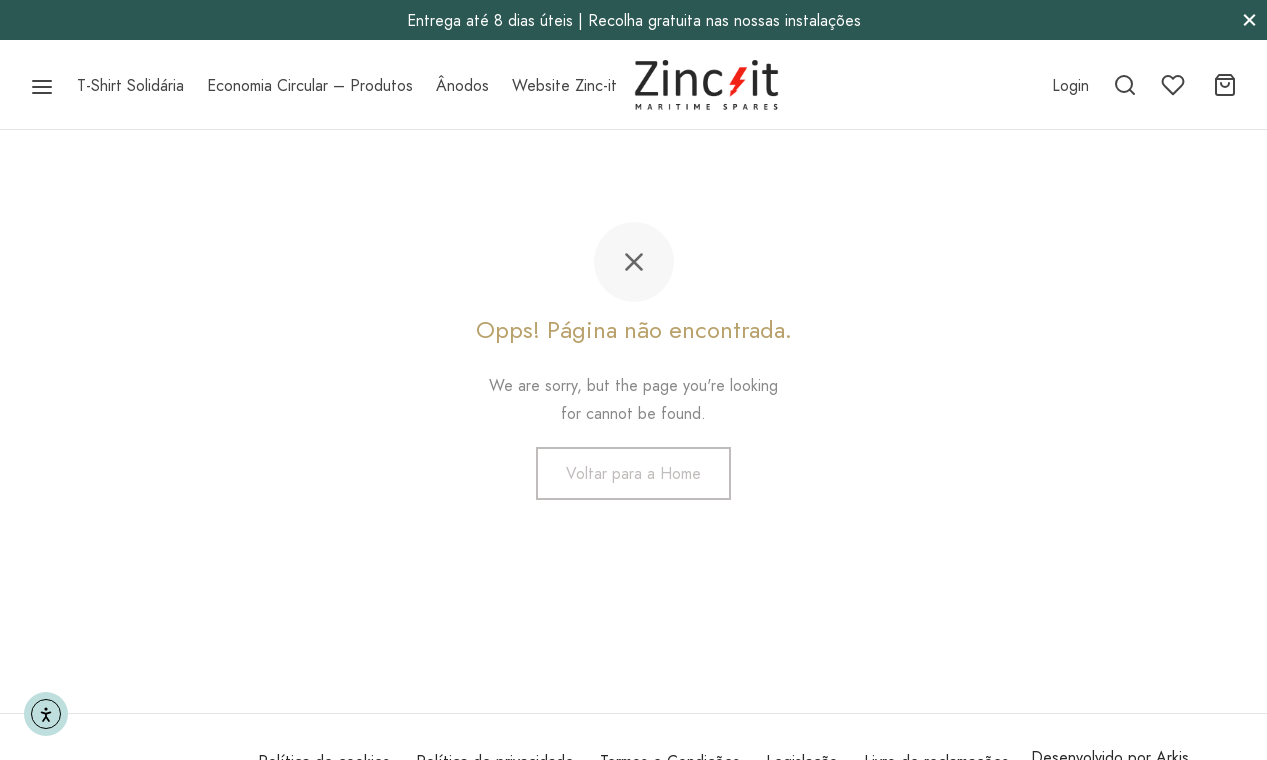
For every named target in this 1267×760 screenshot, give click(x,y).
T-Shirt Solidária (130, 85)
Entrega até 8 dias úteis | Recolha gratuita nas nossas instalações (634, 20)
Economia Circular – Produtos (310, 85)
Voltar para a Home (633, 473)
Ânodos (462, 85)
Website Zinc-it (564, 85)
